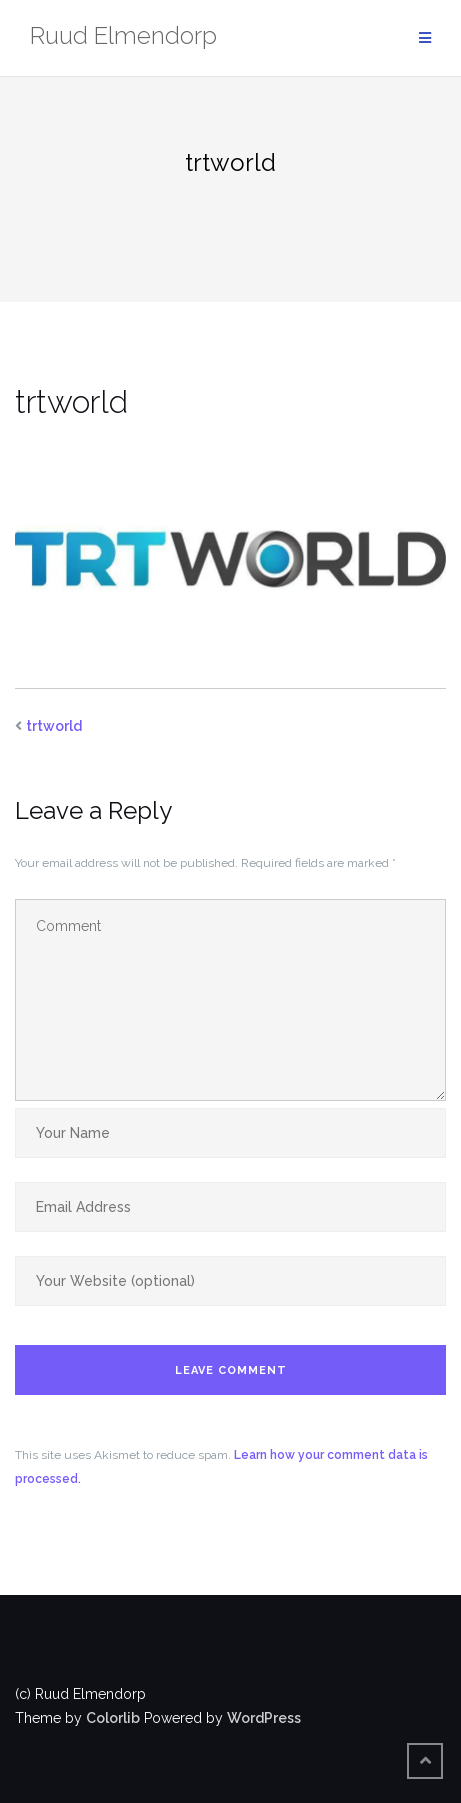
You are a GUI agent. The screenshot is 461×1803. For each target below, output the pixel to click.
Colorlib (113, 1718)
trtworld (54, 726)
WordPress (264, 1718)
